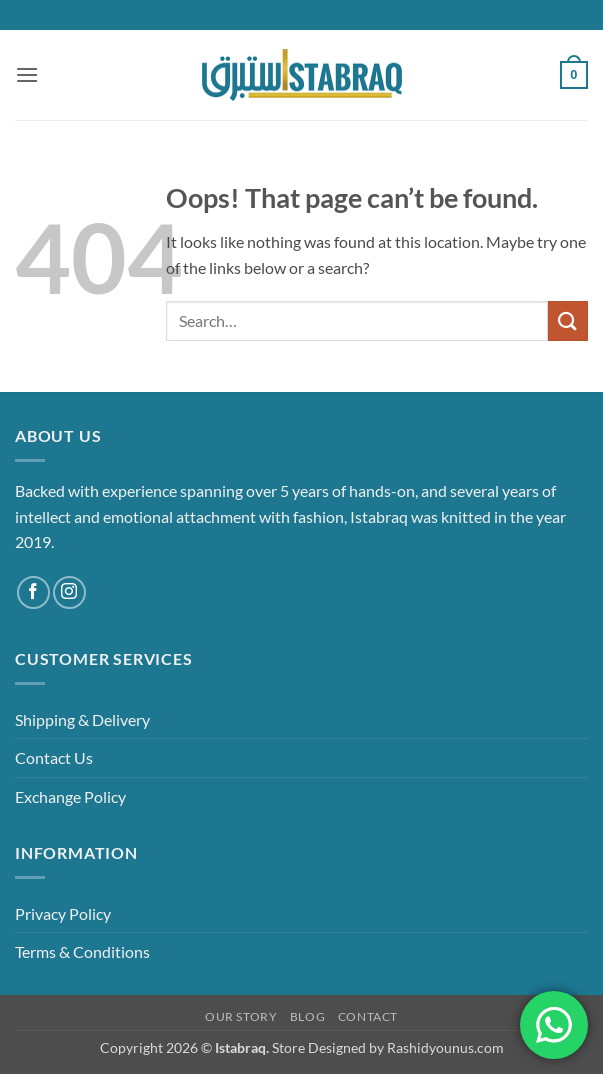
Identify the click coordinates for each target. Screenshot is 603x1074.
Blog (307, 1016)
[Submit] (568, 320)
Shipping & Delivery (82, 719)
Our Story (241, 1016)
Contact (368, 1016)
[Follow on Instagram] (69, 592)
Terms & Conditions (82, 951)
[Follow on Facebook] (33, 592)
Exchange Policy (70, 796)
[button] (27, 74)
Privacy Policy (63, 913)
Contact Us (54, 757)
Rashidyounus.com (445, 1047)
